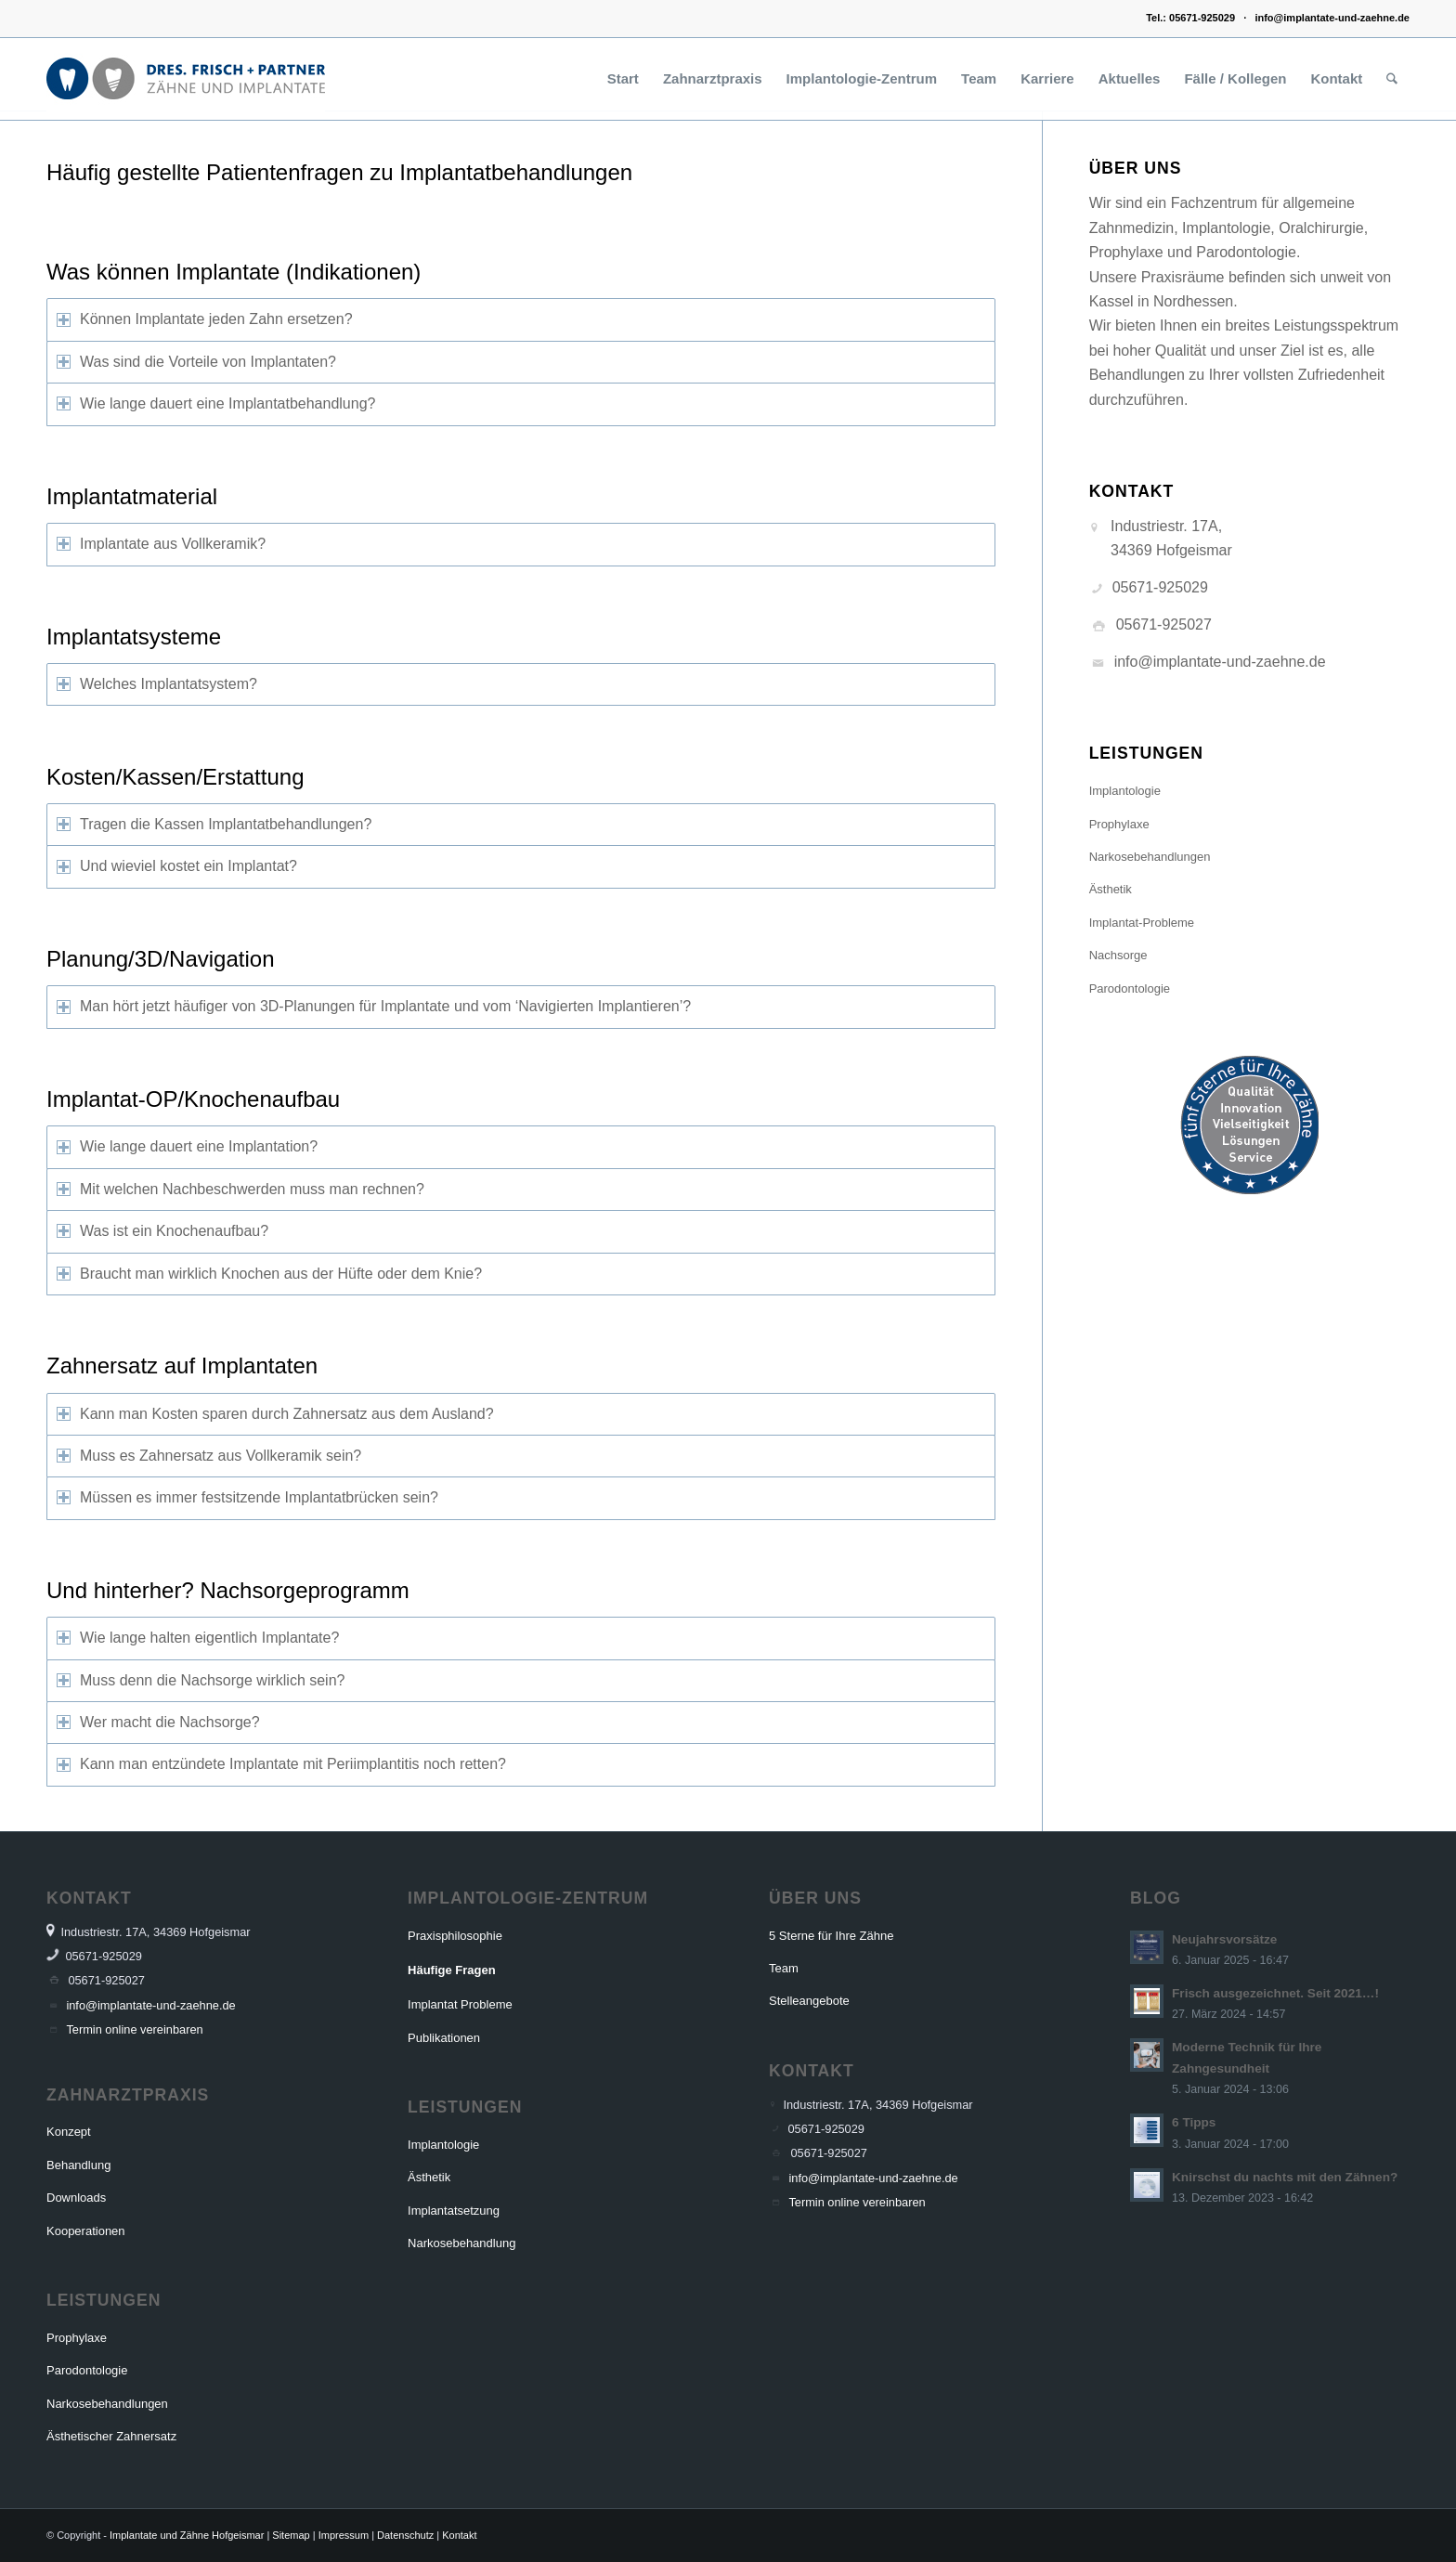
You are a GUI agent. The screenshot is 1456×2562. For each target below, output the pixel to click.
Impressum (343, 2535)
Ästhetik (1110, 889)
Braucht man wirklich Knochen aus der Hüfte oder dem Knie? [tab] (269, 1273)
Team (784, 1968)
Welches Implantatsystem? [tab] (157, 684)
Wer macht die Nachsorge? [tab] (158, 1722)
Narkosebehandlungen (1150, 857)
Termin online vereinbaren (134, 2029)
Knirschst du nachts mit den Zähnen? (1285, 2177)
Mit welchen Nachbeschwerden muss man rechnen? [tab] (240, 1189)
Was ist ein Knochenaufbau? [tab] (162, 1231)
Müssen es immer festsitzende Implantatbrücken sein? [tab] (247, 1497)
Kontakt (459, 2535)
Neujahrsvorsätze (1224, 1939)
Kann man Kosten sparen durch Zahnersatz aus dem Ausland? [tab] (275, 1414)
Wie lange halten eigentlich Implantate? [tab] (198, 1637)
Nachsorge (1118, 955)
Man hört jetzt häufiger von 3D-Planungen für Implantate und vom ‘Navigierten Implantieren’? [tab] (374, 1006)
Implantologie (1125, 791)
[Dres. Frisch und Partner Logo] (185, 79)
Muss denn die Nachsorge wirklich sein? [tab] (200, 1680)
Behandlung (78, 2165)
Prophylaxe (1119, 824)
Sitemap (290, 2535)
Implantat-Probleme (1141, 923)
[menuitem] (623, 79)
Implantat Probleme (460, 2004)
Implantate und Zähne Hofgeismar (187, 2535)
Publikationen (444, 2038)
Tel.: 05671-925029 (1190, 17)
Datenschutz (405, 2535)
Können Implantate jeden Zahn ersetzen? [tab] (205, 319)
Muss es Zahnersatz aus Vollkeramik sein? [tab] (209, 1455)
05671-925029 (1160, 587)
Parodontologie (1129, 988)
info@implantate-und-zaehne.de (1332, 17)
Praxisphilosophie (455, 1936)
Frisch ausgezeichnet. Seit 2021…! (1275, 1993)
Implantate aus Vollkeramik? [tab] (161, 544)
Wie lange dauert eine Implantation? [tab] (187, 1146)
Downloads (76, 2197)
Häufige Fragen (452, 1970)
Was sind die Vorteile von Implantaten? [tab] (196, 362)
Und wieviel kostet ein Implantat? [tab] (177, 866)
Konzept (68, 2132)
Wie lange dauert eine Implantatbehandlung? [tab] (216, 403)
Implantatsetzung (454, 2210)
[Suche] (1392, 79)
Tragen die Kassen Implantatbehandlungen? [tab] (214, 824)
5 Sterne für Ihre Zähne (831, 1936)
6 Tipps (1194, 2122)
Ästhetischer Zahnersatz (111, 2436)
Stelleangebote (809, 2001)
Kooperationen (85, 2231)
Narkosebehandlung (461, 2243)
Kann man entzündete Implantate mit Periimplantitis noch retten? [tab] (281, 1764)
